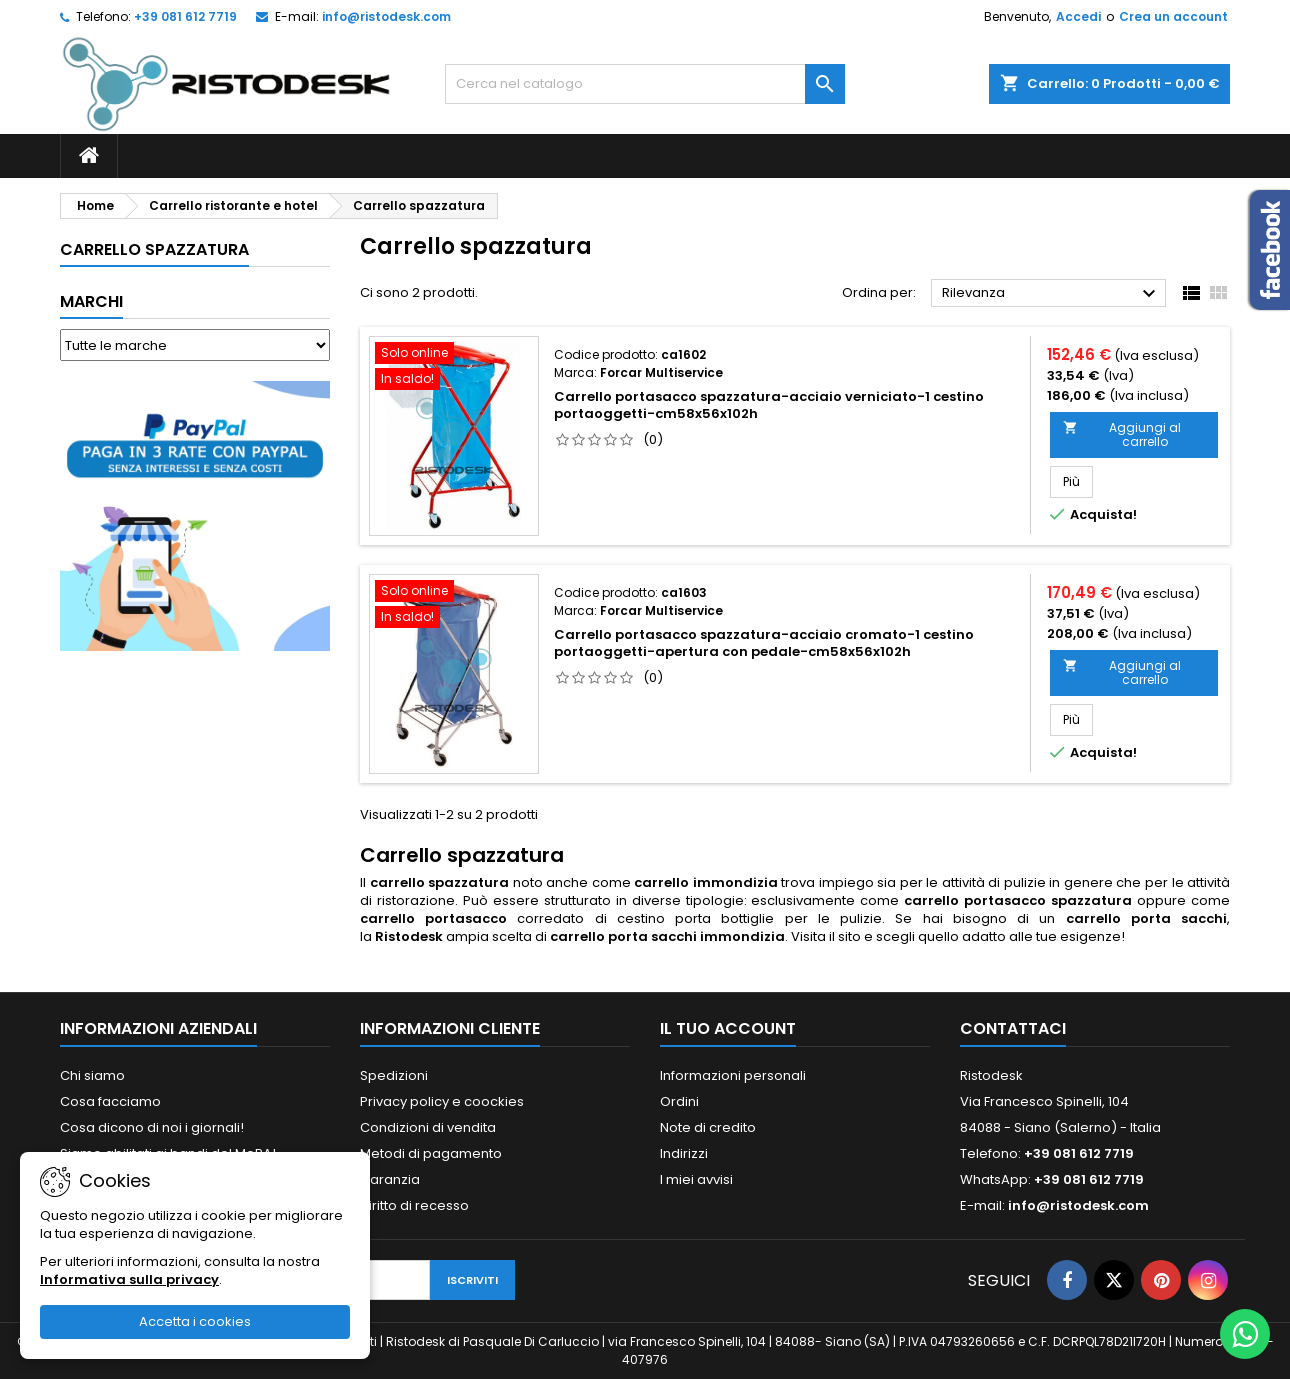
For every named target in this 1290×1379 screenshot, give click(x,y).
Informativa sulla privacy (129, 1279)
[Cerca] (645, 84)
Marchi (91, 301)
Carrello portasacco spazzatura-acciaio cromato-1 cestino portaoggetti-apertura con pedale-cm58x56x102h (764, 643)
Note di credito (708, 1127)
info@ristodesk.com (386, 16)
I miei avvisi (696, 1179)
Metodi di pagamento (431, 1153)
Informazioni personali (733, 1075)
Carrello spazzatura (154, 249)
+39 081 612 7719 (185, 16)
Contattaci (1013, 1028)
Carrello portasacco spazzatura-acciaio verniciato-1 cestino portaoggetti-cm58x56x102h (769, 405)
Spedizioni (394, 1075)
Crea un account (1173, 16)
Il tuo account (728, 1028)
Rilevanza (1051, 294)
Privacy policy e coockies (442, 1101)
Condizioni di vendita (428, 1127)
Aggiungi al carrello (1122, 434)
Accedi (1078, 16)
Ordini (679, 1101)
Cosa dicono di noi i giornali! (152, 1127)
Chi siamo (92, 1075)
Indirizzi (684, 1153)
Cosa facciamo (110, 1101)
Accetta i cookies (195, 1321)
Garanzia (390, 1179)
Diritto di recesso (414, 1205)
